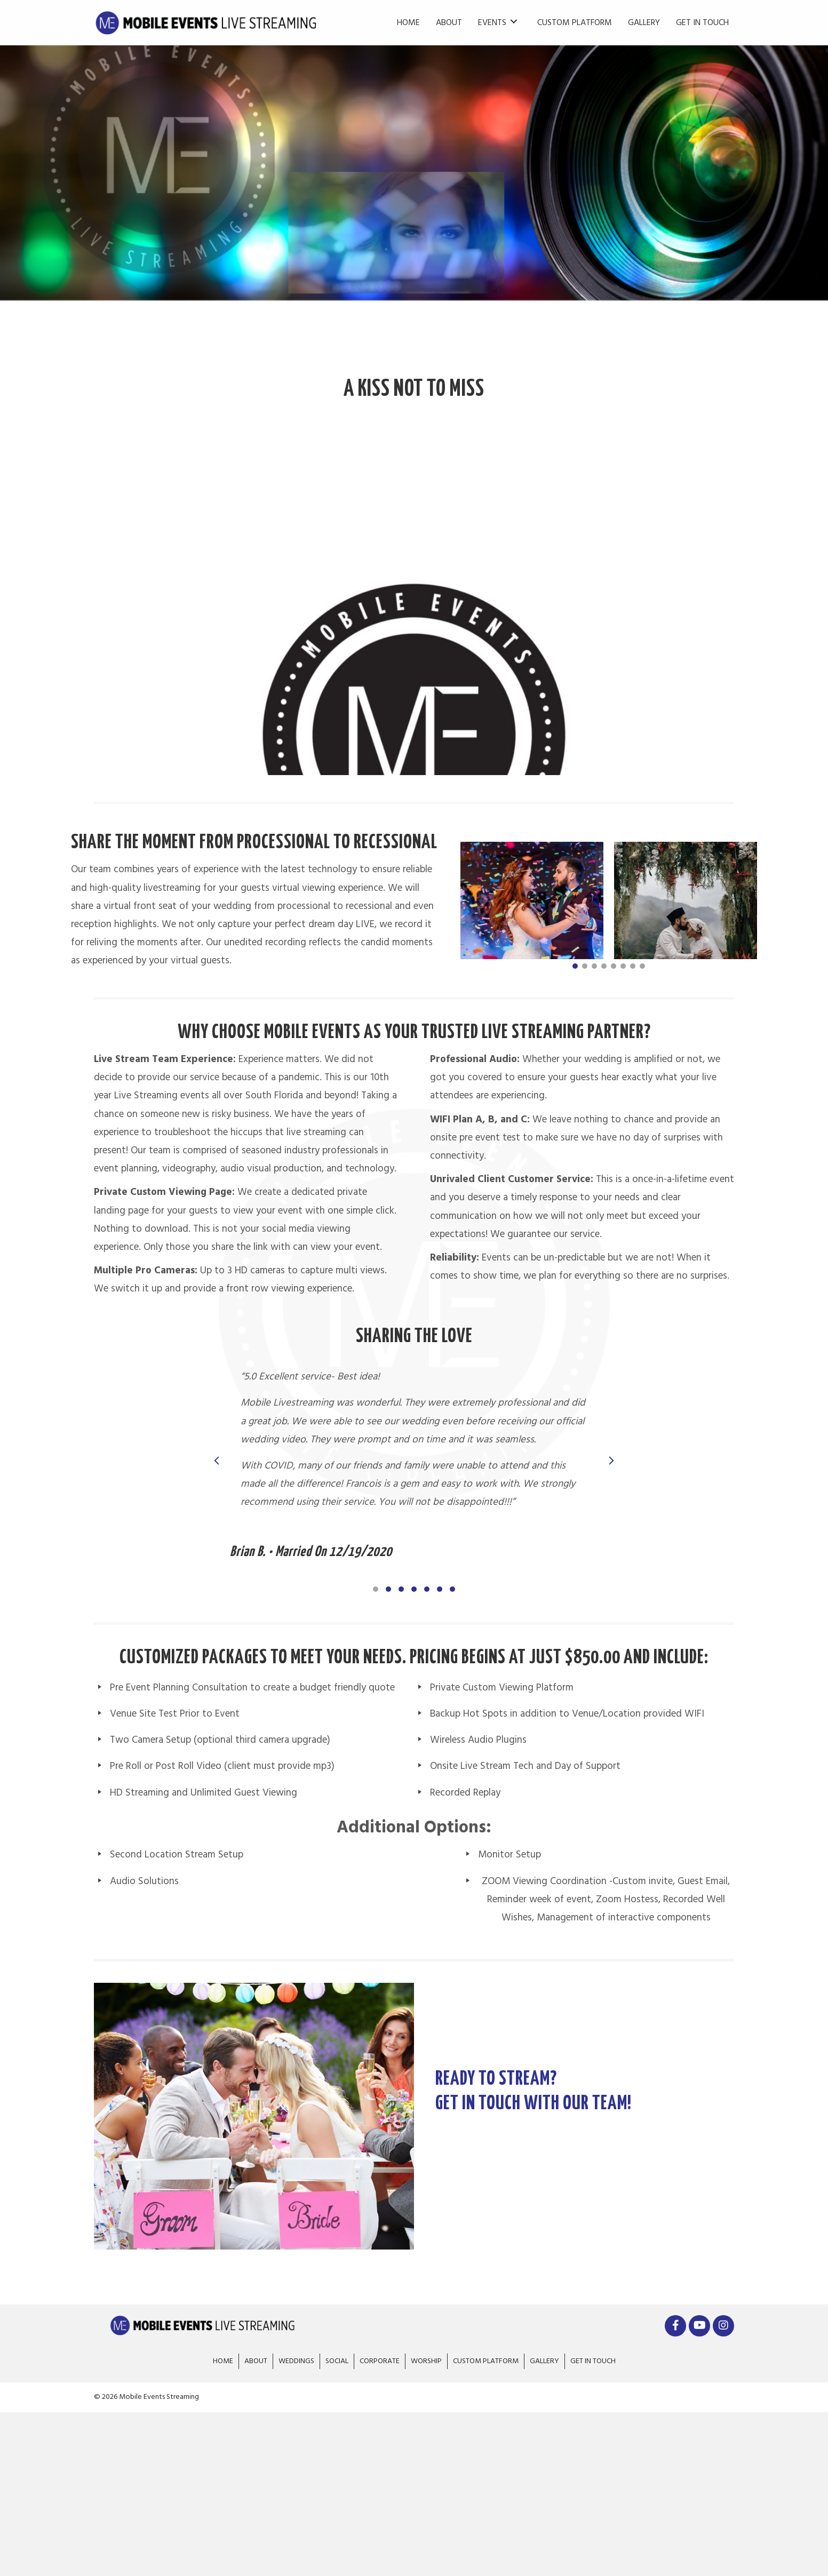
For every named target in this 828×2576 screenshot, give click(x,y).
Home (223, 2361)
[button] (575, 966)
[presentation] (217, 1464)
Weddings (296, 2361)
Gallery (544, 2361)
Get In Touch (593, 2361)
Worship (426, 2361)
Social (336, 2361)
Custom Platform (486, 2361)
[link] (408, 21)
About (255, 2361)
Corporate (380, 2361)
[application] (414, 595)
